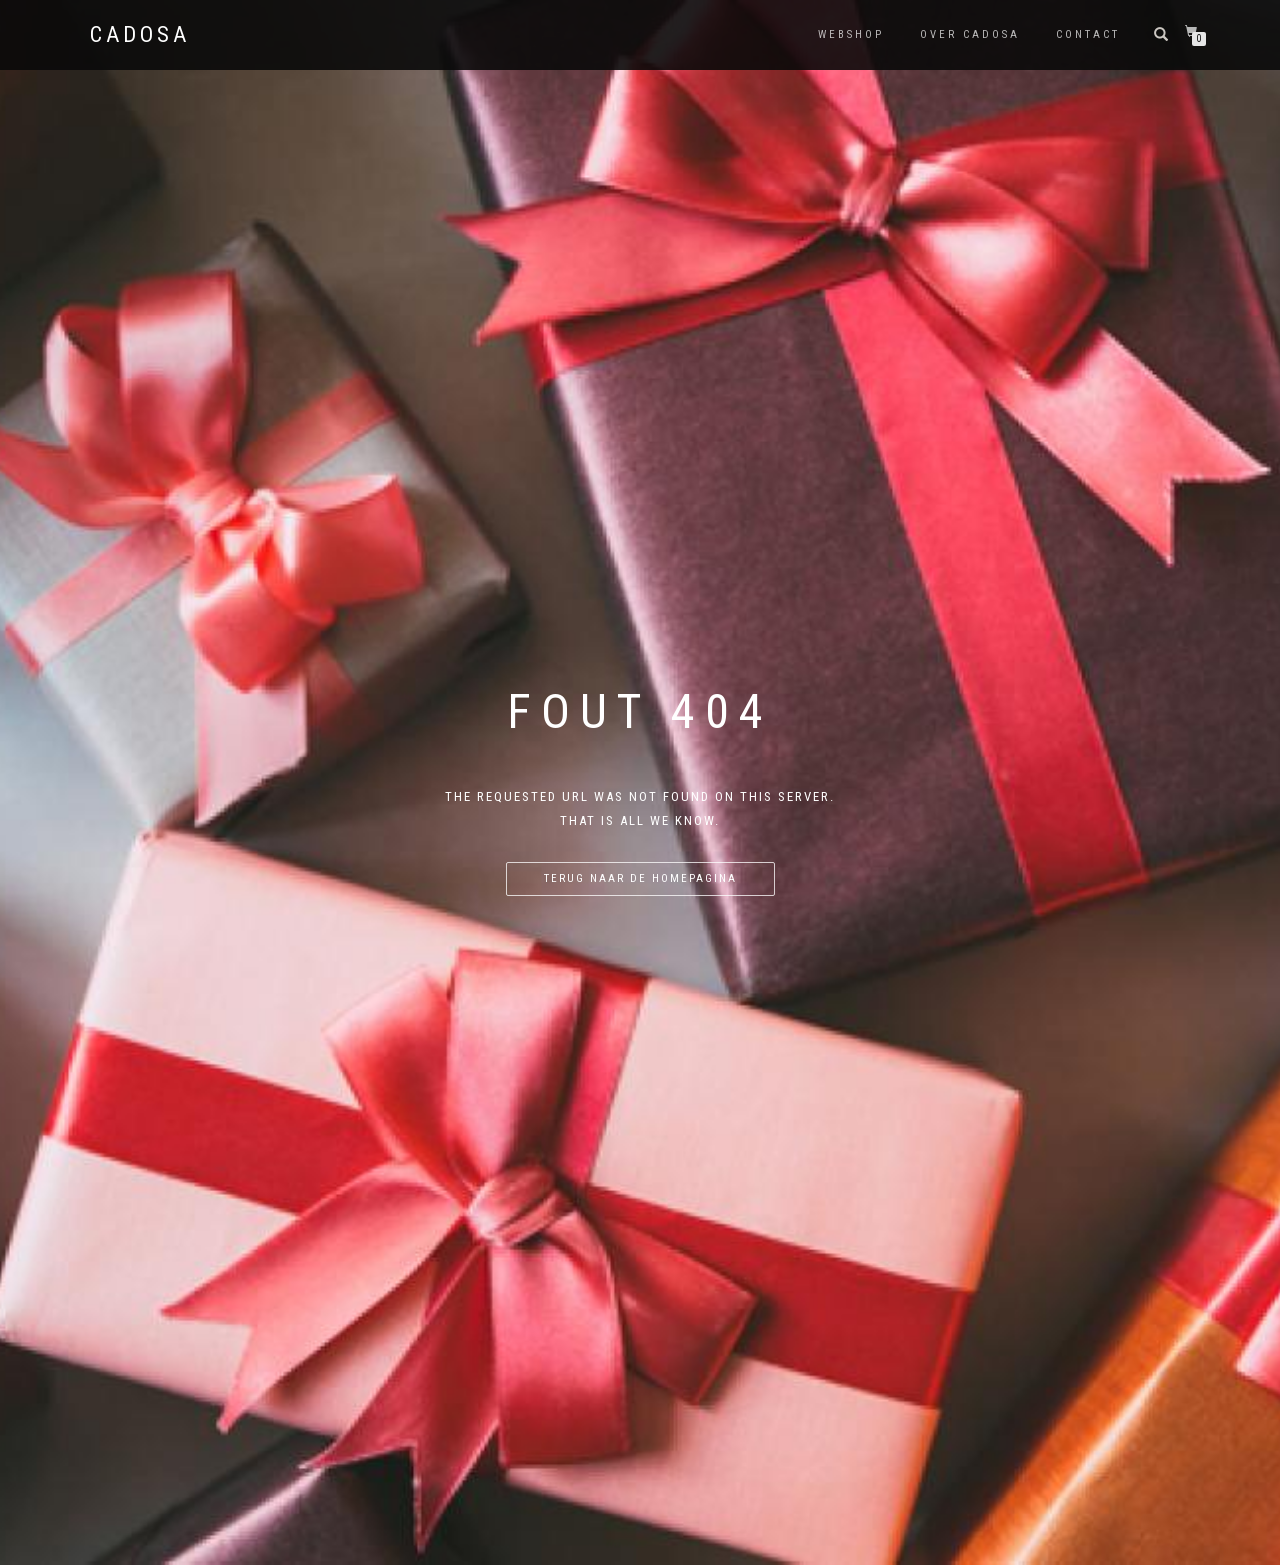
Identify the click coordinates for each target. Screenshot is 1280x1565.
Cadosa (140, 35)
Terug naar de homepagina (640, 878)
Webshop (851, 34)
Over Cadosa (970, 34)
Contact (1088, 34)
